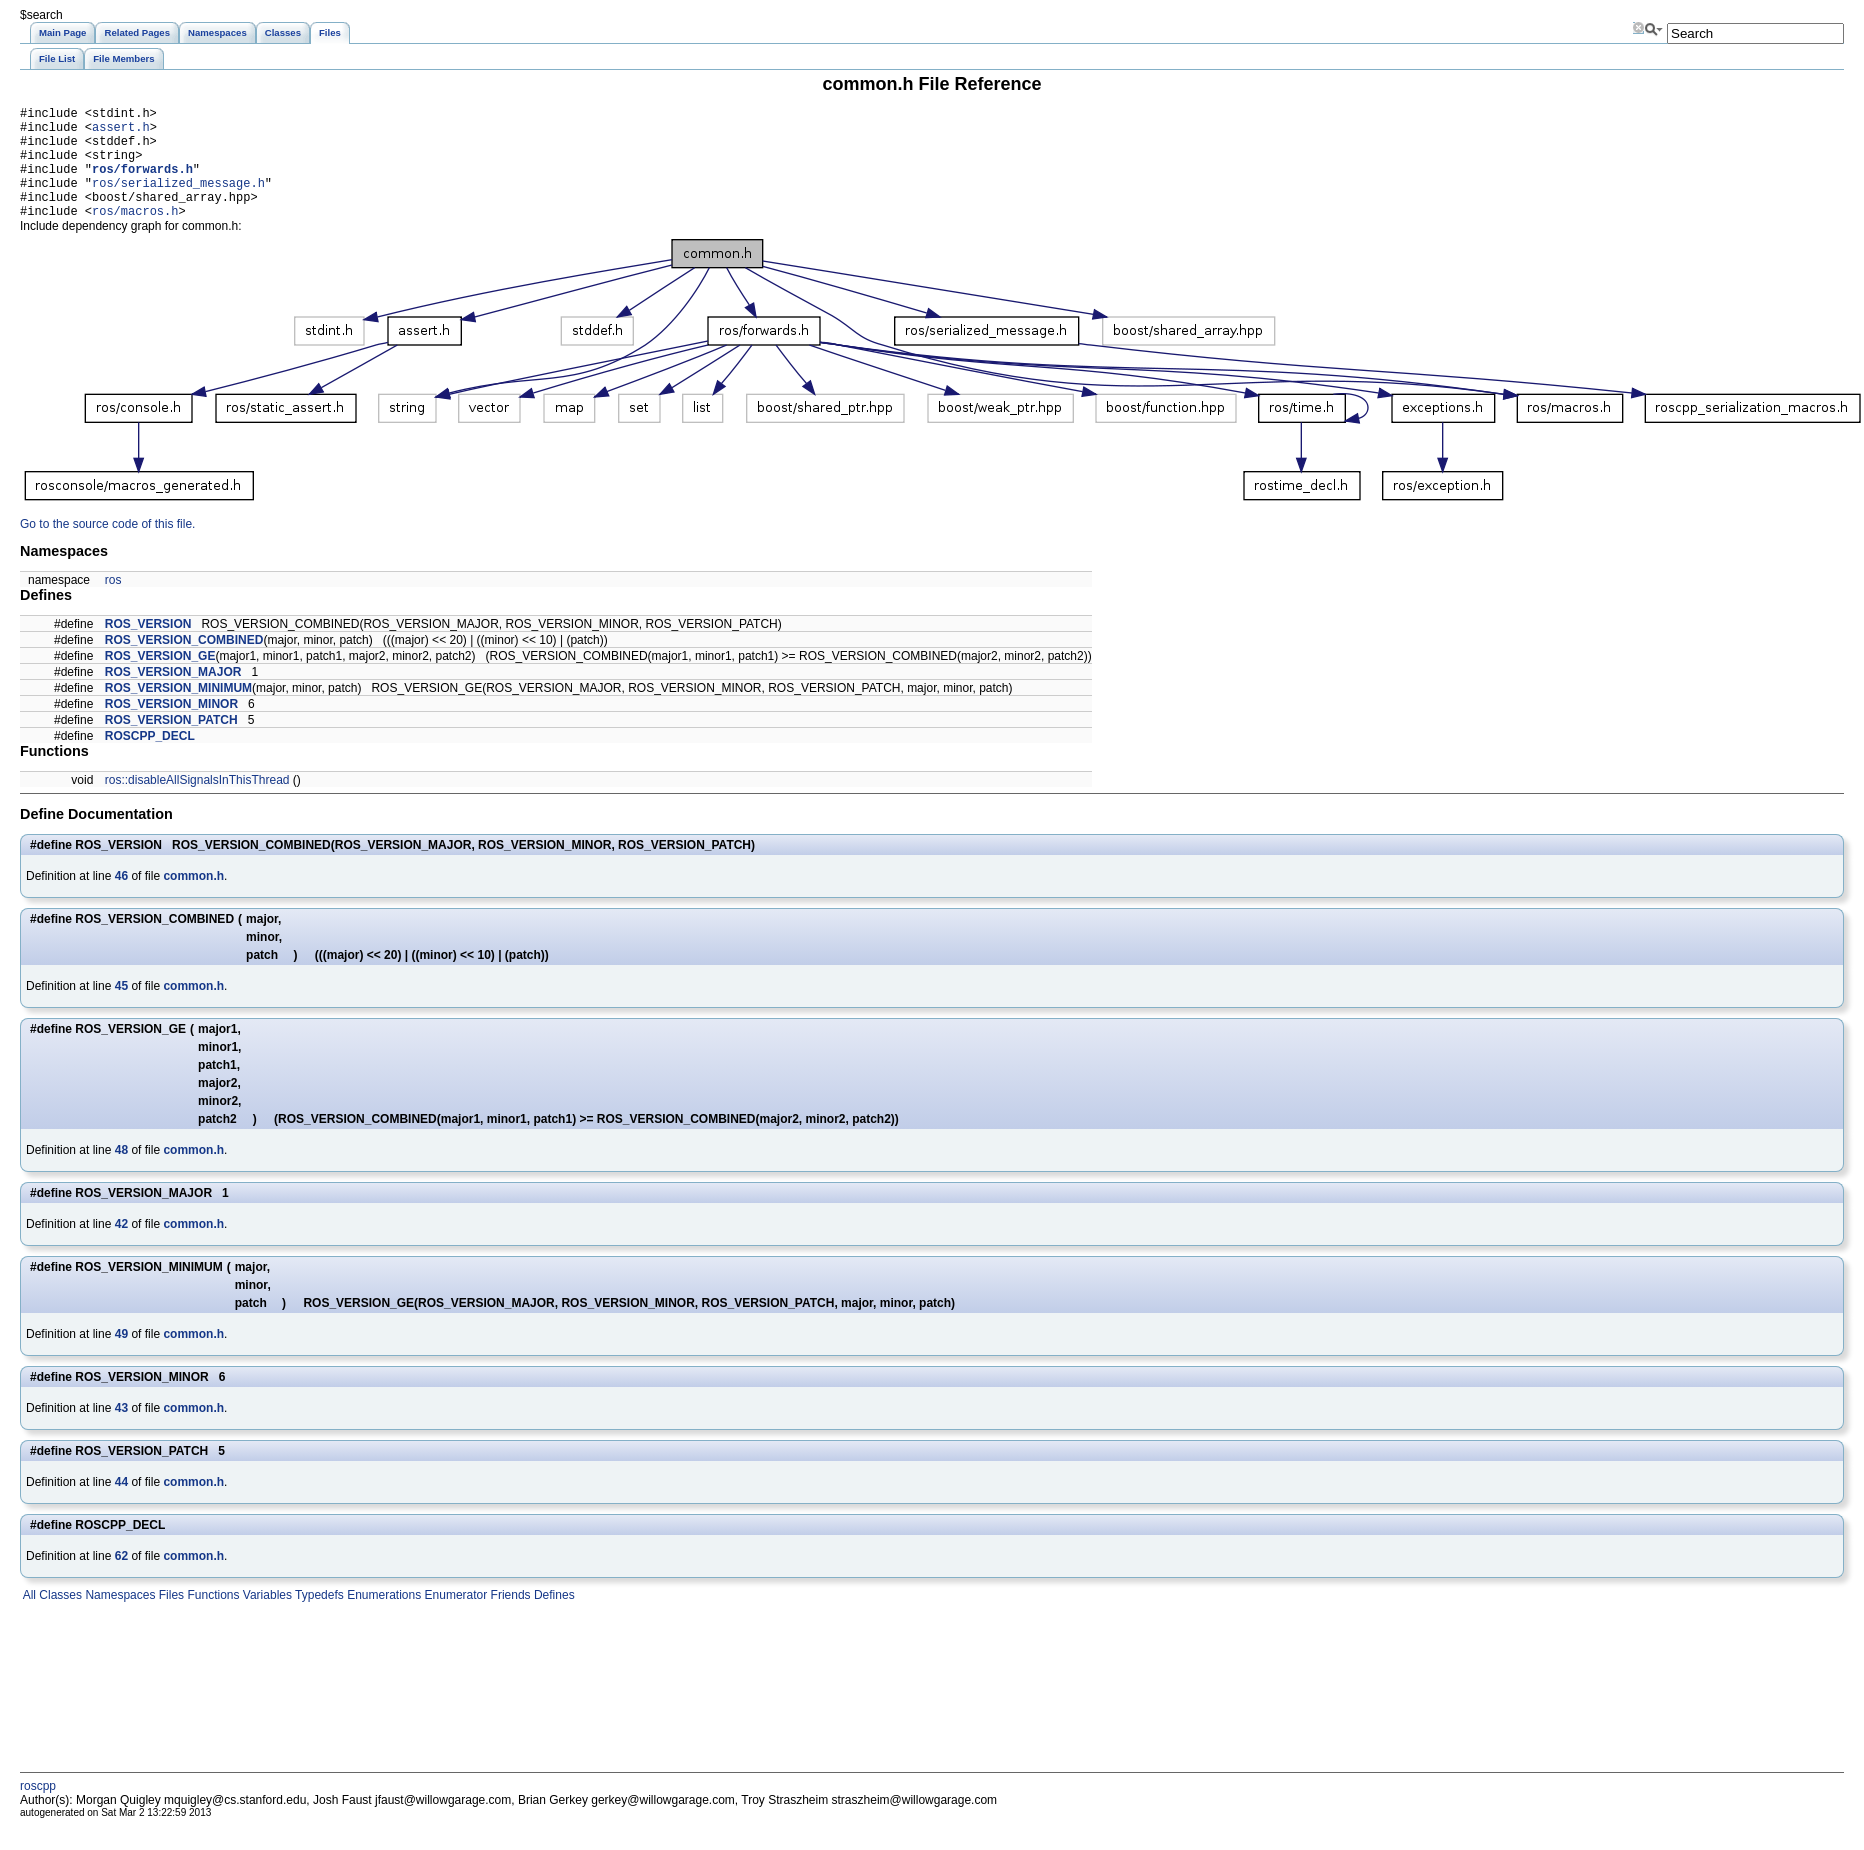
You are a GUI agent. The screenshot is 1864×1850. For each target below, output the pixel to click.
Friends (508, 1619)
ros (113, 604)
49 (121, 1358)
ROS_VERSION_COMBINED (184, 664)
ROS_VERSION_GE (160, 680)
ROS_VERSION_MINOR (171, 728)
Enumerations (382, 1619)
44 (121, 1506)
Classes (59, 1619)
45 (121, 1010)
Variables (265, 1619)
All (28, 1619)
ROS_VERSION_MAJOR (173, 696)
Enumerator (454, 1619)
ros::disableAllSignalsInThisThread (197, 804)
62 (121, 1580)
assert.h (121, 132)
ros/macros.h (135, 234)
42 (121, 1248)
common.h (193, 900)
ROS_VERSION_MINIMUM (178, 712)
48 (121, 1174)
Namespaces (118, 1619)
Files (169, 1619)
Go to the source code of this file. (107, 548)
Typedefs (318, 1619)
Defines (553, 1619)
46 (121, 900)
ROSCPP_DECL (150, 760)
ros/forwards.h (142, 183)
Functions (211, 1619)
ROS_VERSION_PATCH (171, 744)
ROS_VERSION (148, 648)
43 (121, 1432)
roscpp (38, 1810)
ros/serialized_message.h (178, 200)
